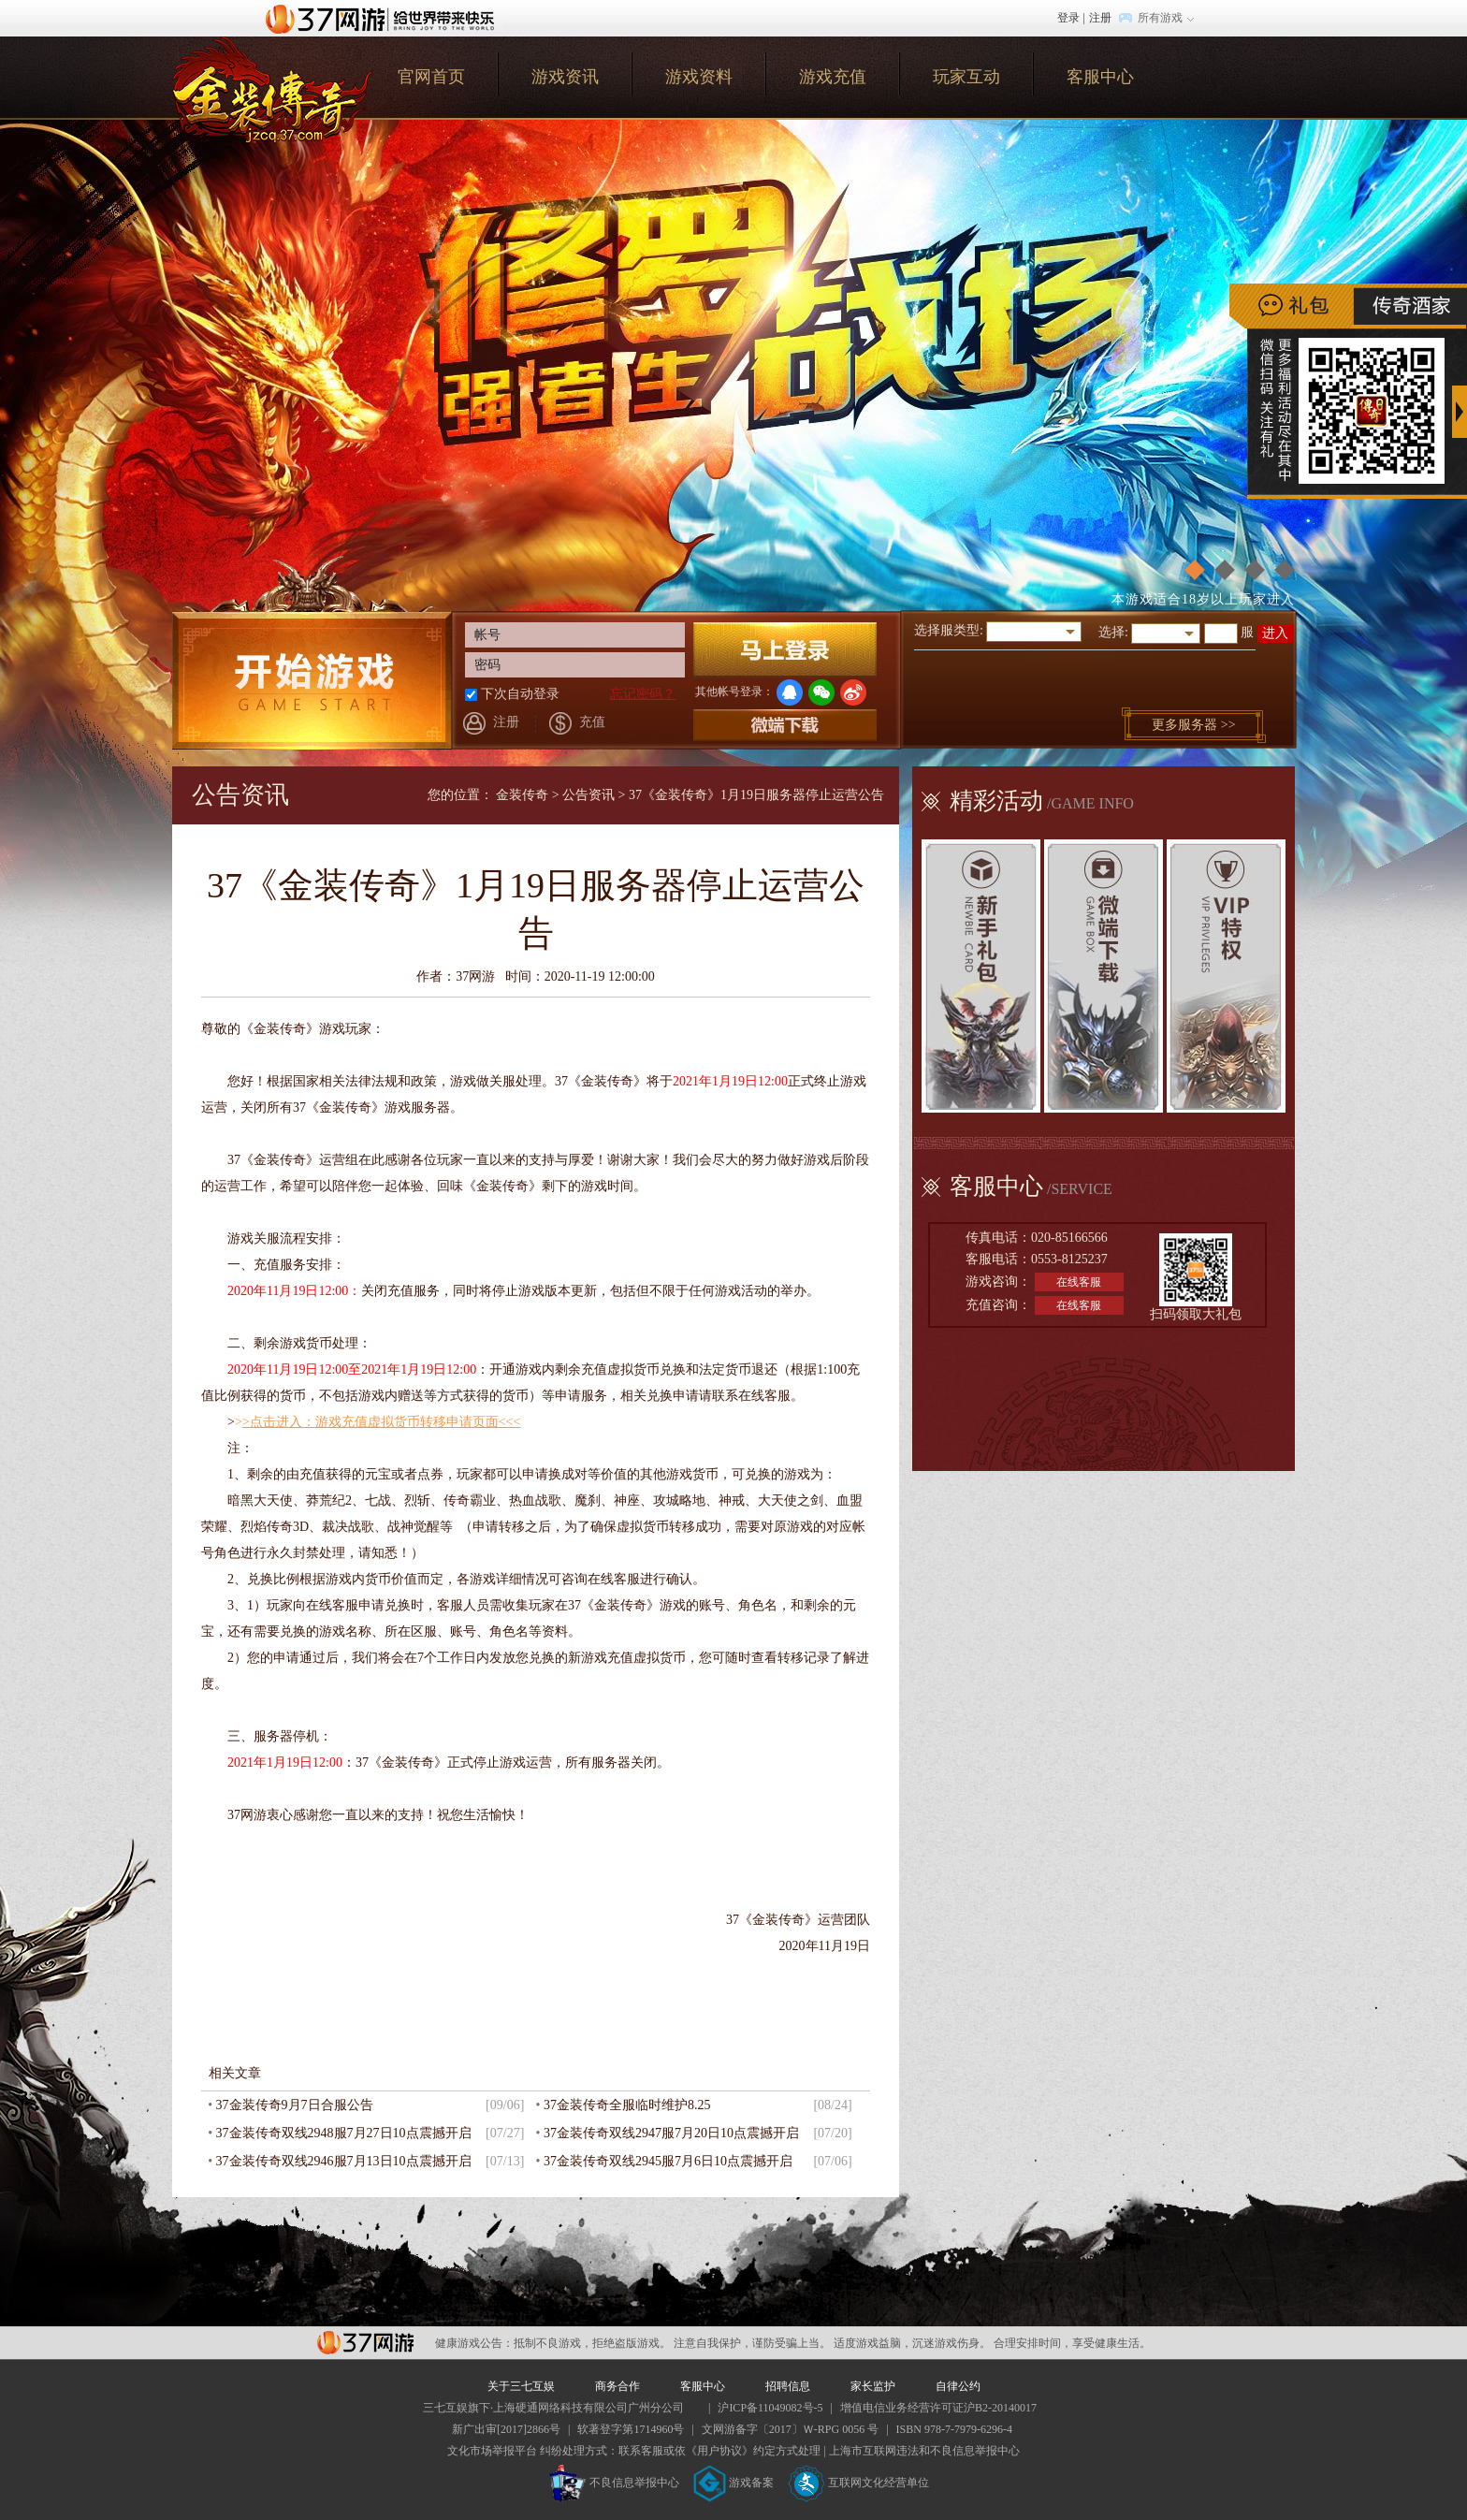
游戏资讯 (565, 76)
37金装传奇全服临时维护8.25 (627, 2105)
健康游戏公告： (474, 2343)
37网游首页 (384, 18)
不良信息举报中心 (614, 2482)
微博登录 (853, 692)
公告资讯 (588, 795)
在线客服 (1078, 1282)
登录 (1068, 17)
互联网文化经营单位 (859, 2482)
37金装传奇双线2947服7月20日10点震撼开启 (671, 2133)
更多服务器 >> (1193, 725)
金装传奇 (522, 795)
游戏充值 (832, 76)
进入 (1275, 633)
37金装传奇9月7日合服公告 (294, 2105)
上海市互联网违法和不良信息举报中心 (924, 2450)
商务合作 (617, 2386)
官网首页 (272, 90)
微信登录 (821, 692)
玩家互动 (966, 76)
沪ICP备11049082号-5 (770, 2407)
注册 (1100, 17)
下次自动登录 (520, 694)
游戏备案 (733, 2482)
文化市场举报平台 (492, 2450)
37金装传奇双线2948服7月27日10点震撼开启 (344, 2133)
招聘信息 (787, 2386)
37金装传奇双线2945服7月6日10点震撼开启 (668, 2161)
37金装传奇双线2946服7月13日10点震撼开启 (344, 2161)
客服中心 (1100, 76)
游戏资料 (699, 76)
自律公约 (958, 2386)
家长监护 (872, 2386)
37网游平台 (365, 2342)
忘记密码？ (642, 694)
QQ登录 (790, 692)
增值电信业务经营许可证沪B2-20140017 (938, 2407)
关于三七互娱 (521, 2386)
